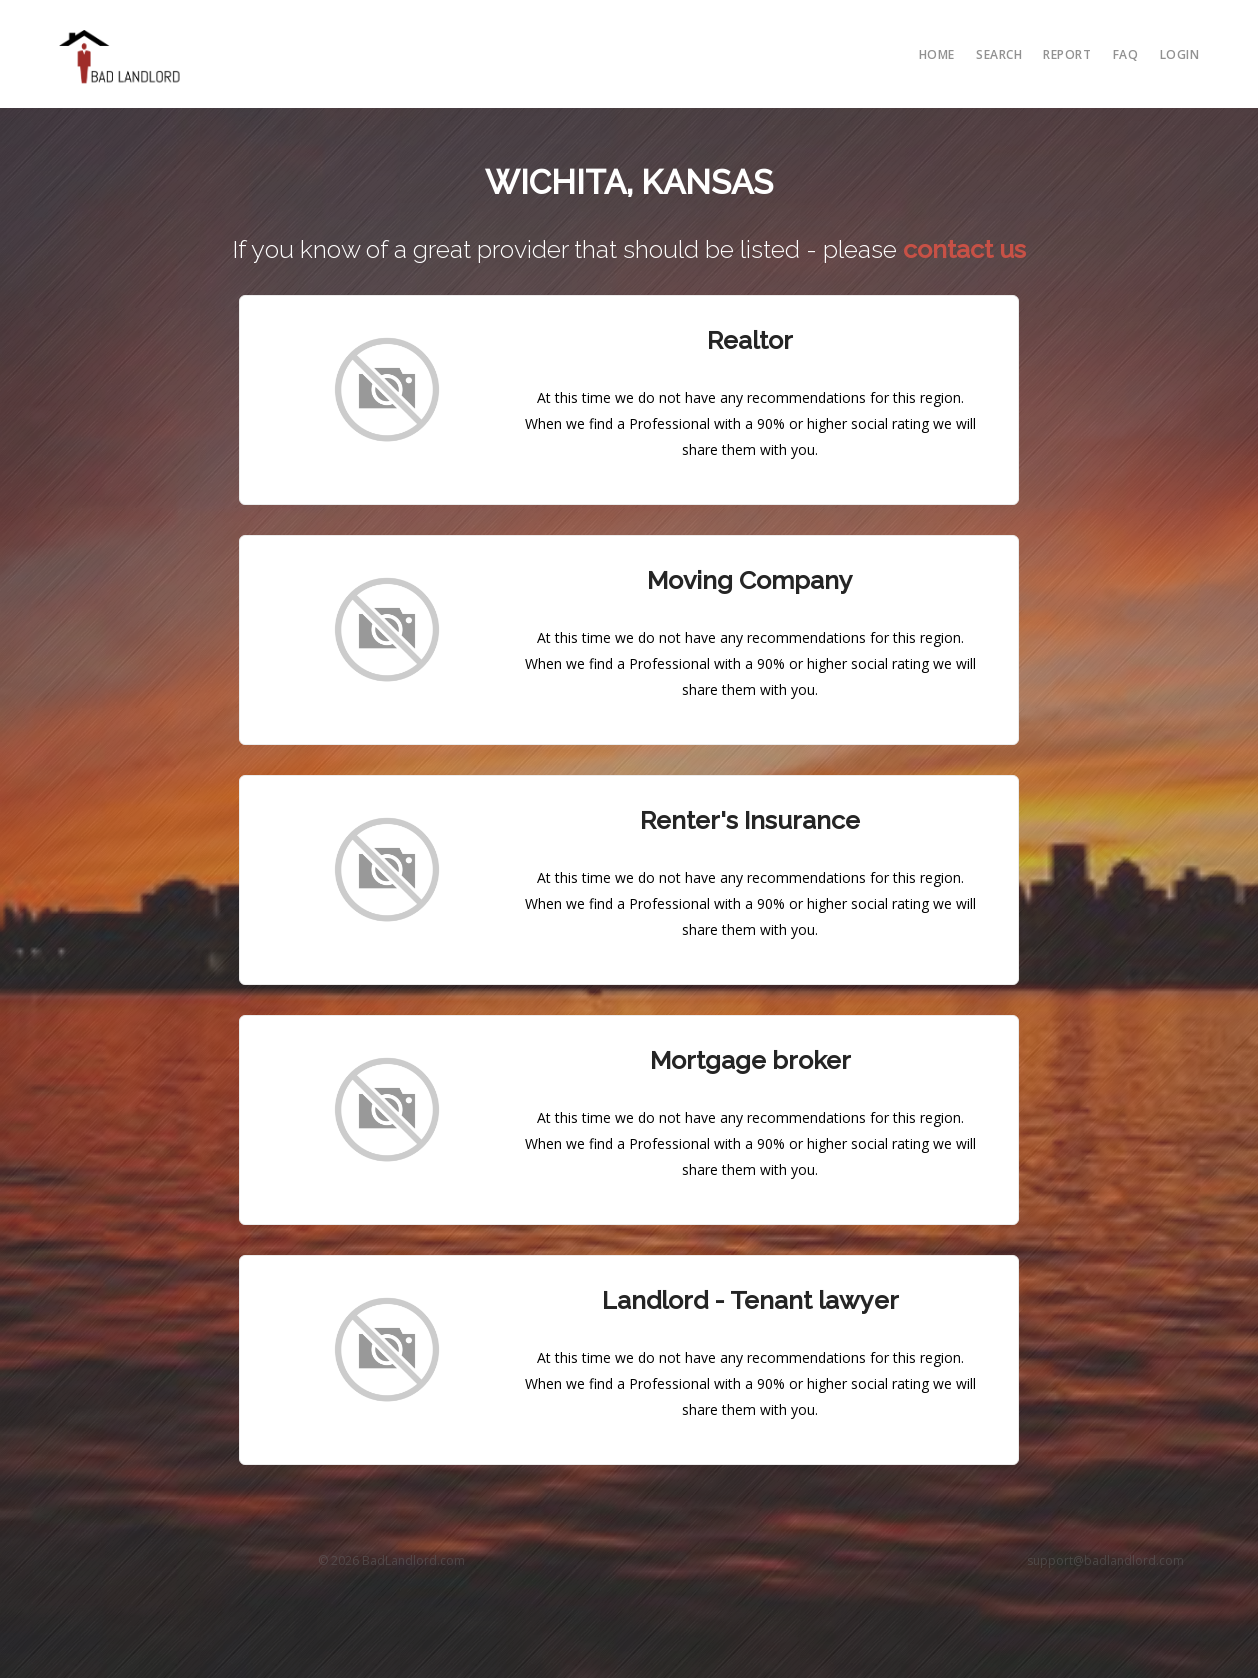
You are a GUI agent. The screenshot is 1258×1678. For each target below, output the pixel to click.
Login (1180, 54)
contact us (964, 249)
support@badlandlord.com (1105, 1560)
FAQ (1126, 54)
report (1067, 54)
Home (937, 54)
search (999, 54)
